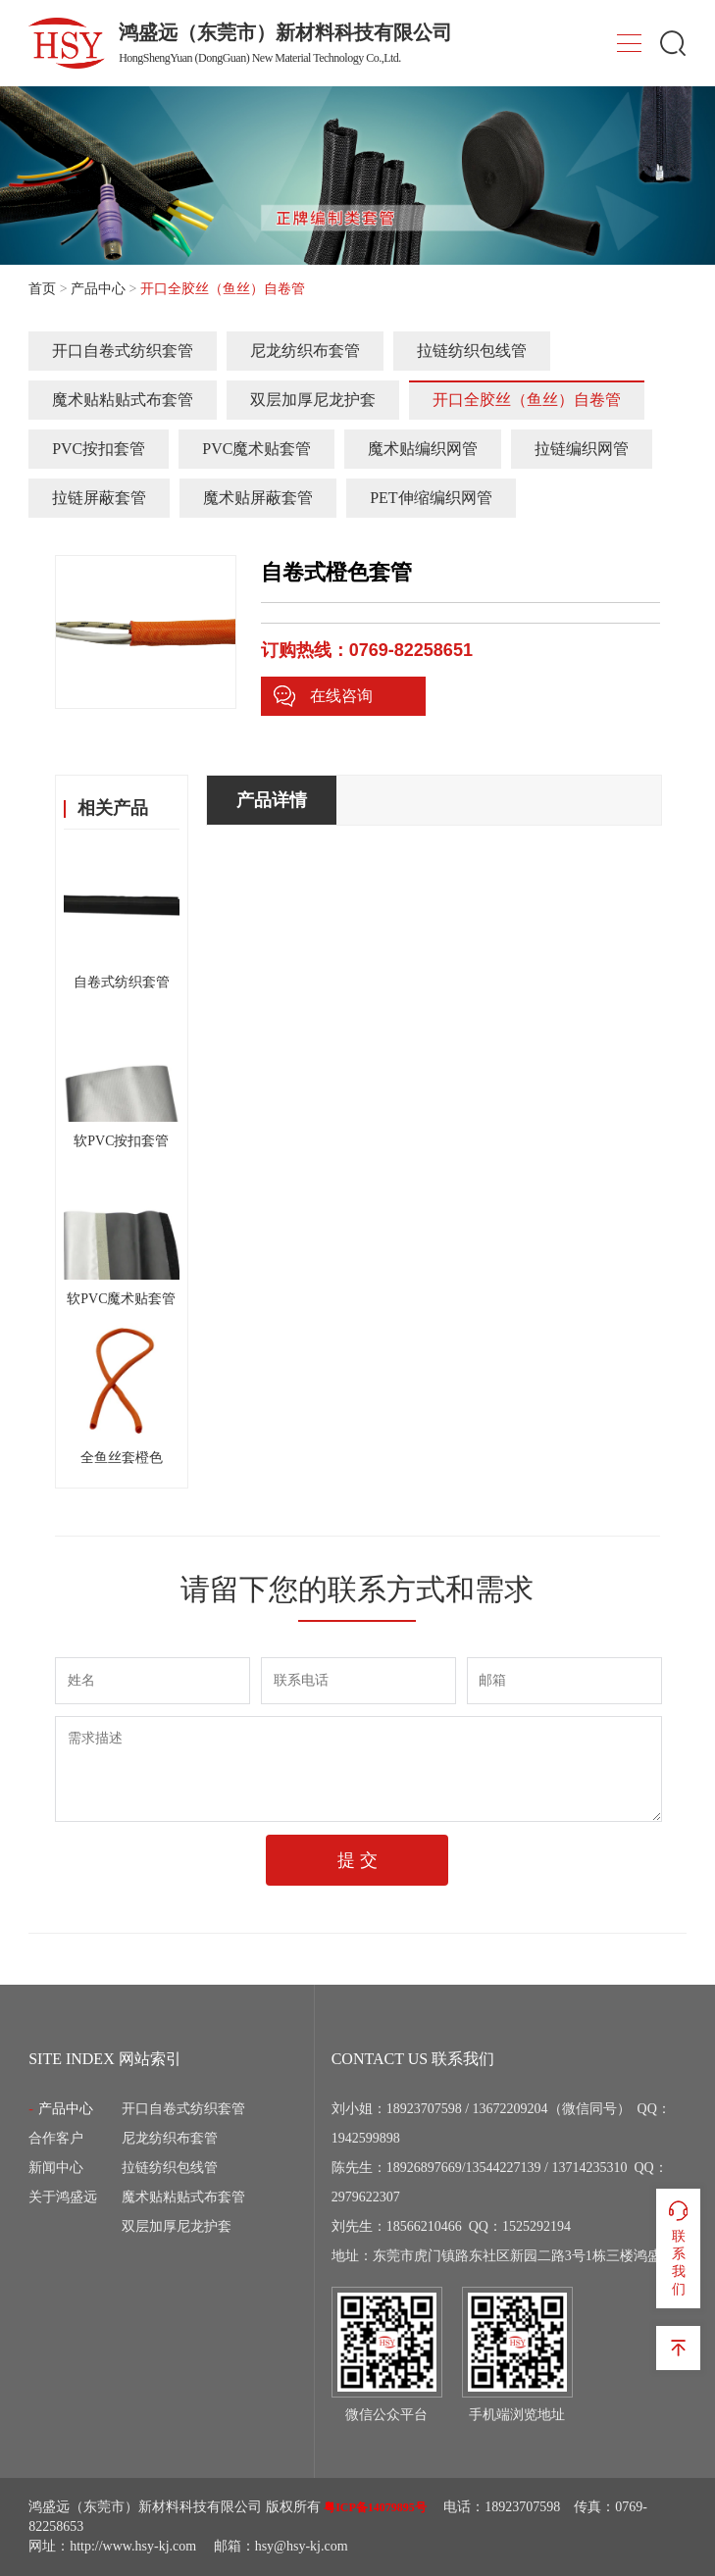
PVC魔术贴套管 (256, 448)
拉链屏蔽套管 (99, 497)
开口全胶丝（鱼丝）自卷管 (527, 399)
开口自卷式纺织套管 (122, 350)
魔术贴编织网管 (423, 448)
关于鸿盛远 (62, 2197)
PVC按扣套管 (98, 448)
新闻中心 (55, 2167)
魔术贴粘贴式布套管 (122, 399)
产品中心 (98, 288)
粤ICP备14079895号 (375, 2507)
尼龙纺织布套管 (305, 350)
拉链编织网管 (582, 448)
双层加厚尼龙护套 (313, 399)
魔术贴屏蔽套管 (258, 497)
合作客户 (55, 2138)
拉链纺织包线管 (472, 350)
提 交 (357, 1860)
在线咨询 (323, 696)
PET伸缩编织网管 (430, 497)
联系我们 (678, 2247)
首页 (42, 288)
